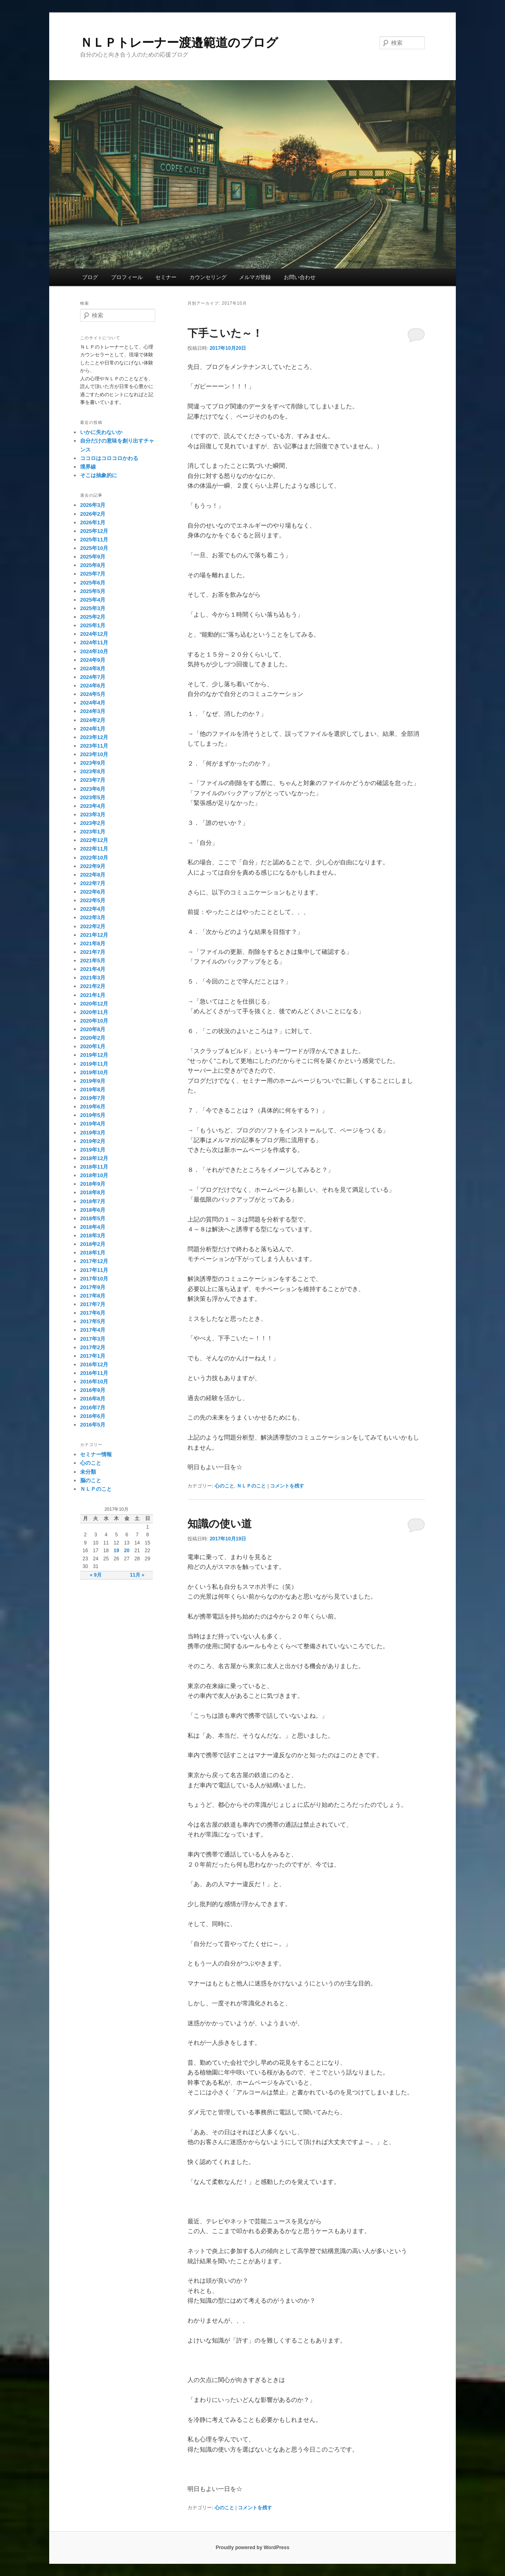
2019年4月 (92, 1124)
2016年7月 (92, 1408)
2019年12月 (94, 1055)
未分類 (88, 1472)
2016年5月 (92, 1425)
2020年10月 (94, 1021)
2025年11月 (94, 540)
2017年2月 (92, 1347)
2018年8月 (92, 1192)
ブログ (90, 277)
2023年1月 (92, 832)
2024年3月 (92, 711)
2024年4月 (92, 703)
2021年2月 (92, 986)
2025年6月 (92, 583)
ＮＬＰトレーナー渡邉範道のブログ (179, 42)
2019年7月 (92, 1098)
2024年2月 (92, 720)
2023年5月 (92, 797)
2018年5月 (92, 1218)
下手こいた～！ (225, 333)
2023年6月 (92, 789)
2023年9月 (92, 763)
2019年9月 (92, 1081)
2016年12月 (94, 1364)
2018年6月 (92, 1210)
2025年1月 (92, 625)
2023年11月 (94, 746)
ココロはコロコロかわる (109, 458)
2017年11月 (94, 1270)
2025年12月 (94, 531)
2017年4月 (92, 1330)
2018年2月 (92, 1244)
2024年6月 (92, 686)
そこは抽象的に (98, 475)
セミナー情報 (96, 1454)
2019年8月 (92, 1089)
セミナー (165, 277)
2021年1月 (92, 995)
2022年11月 (94, 849)
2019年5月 (92, 1115)
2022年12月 (94, 840)
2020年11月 (94, 1012)
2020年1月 (92, 1046)
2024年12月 (94, 634)
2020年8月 (92, 1029)
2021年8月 (92, 943)
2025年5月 (92, 591)
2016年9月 (92, 1390)
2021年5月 (92, 961)
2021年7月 (92, 952)
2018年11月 (94, 1167)
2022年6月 (92, 892)
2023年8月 (92, 771)
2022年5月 (92, 900)
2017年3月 (92, 1339)
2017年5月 (92, 1321)
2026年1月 (92, 522)
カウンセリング (207, 277)
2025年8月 (92, 565)
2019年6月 (92, 1107)
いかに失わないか (101, 432)
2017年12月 (94, 1261)
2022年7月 (92, 883)
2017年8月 (92, 1296)
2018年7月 (92, 1201)
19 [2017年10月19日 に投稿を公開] (116, 1550)
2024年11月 (94, 642)
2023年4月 (92, 806)
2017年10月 (94, 1279)
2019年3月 (92, 1133)
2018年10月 (94, 1175)
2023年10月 (94, 754)
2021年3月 (92, 978)
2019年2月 (92, 1141)
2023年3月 (92, 814)
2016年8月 (92, 1399)
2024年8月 (92, 668)
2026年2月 (92, 514)
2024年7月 (92, 677)
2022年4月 (92, 909)
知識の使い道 (219, 1524)
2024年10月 (94, 651)
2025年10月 (94, 548)
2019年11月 (94, 1064)
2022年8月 (92, 875)
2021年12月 (94, 935)
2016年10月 (94, 1382)
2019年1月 (92, 1150)
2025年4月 (92, 600)
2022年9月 (92, 866)
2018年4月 (92, 1227)
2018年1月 (92, 1253)
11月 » (137, 1575)
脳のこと (90, 1480)
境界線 (88, 467)
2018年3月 (92, 1235)
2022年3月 (92, 917)
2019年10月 (94, 1072)
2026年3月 (92, 505)
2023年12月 (94, 737)
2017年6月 (92, 1313)
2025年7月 (92, 574)
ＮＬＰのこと (251, 1486)
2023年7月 (92, 780)
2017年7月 (92, 1304)
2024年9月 (92, 660)
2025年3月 (92, 608)
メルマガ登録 (255, 277)
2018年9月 (92, 1184)
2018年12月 (94, 1158)
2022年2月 (92, 926)
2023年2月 (92, 823)
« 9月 (96, 1575)
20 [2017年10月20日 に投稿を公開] (126, 1550)
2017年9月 (92, 1287)
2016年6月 (92, 1416)
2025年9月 (92, 557)
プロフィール (127, 277)
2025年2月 (92, 617)
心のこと (224, 1486)
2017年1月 (92, 1356)
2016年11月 (94, 1373)
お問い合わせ (300, 277)
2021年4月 (92, 969)
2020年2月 (92, 1038)
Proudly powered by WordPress (252, 2547)
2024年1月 (92, 729)
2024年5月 (92, 694)
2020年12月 (94, 1004)
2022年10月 (94, 858)
